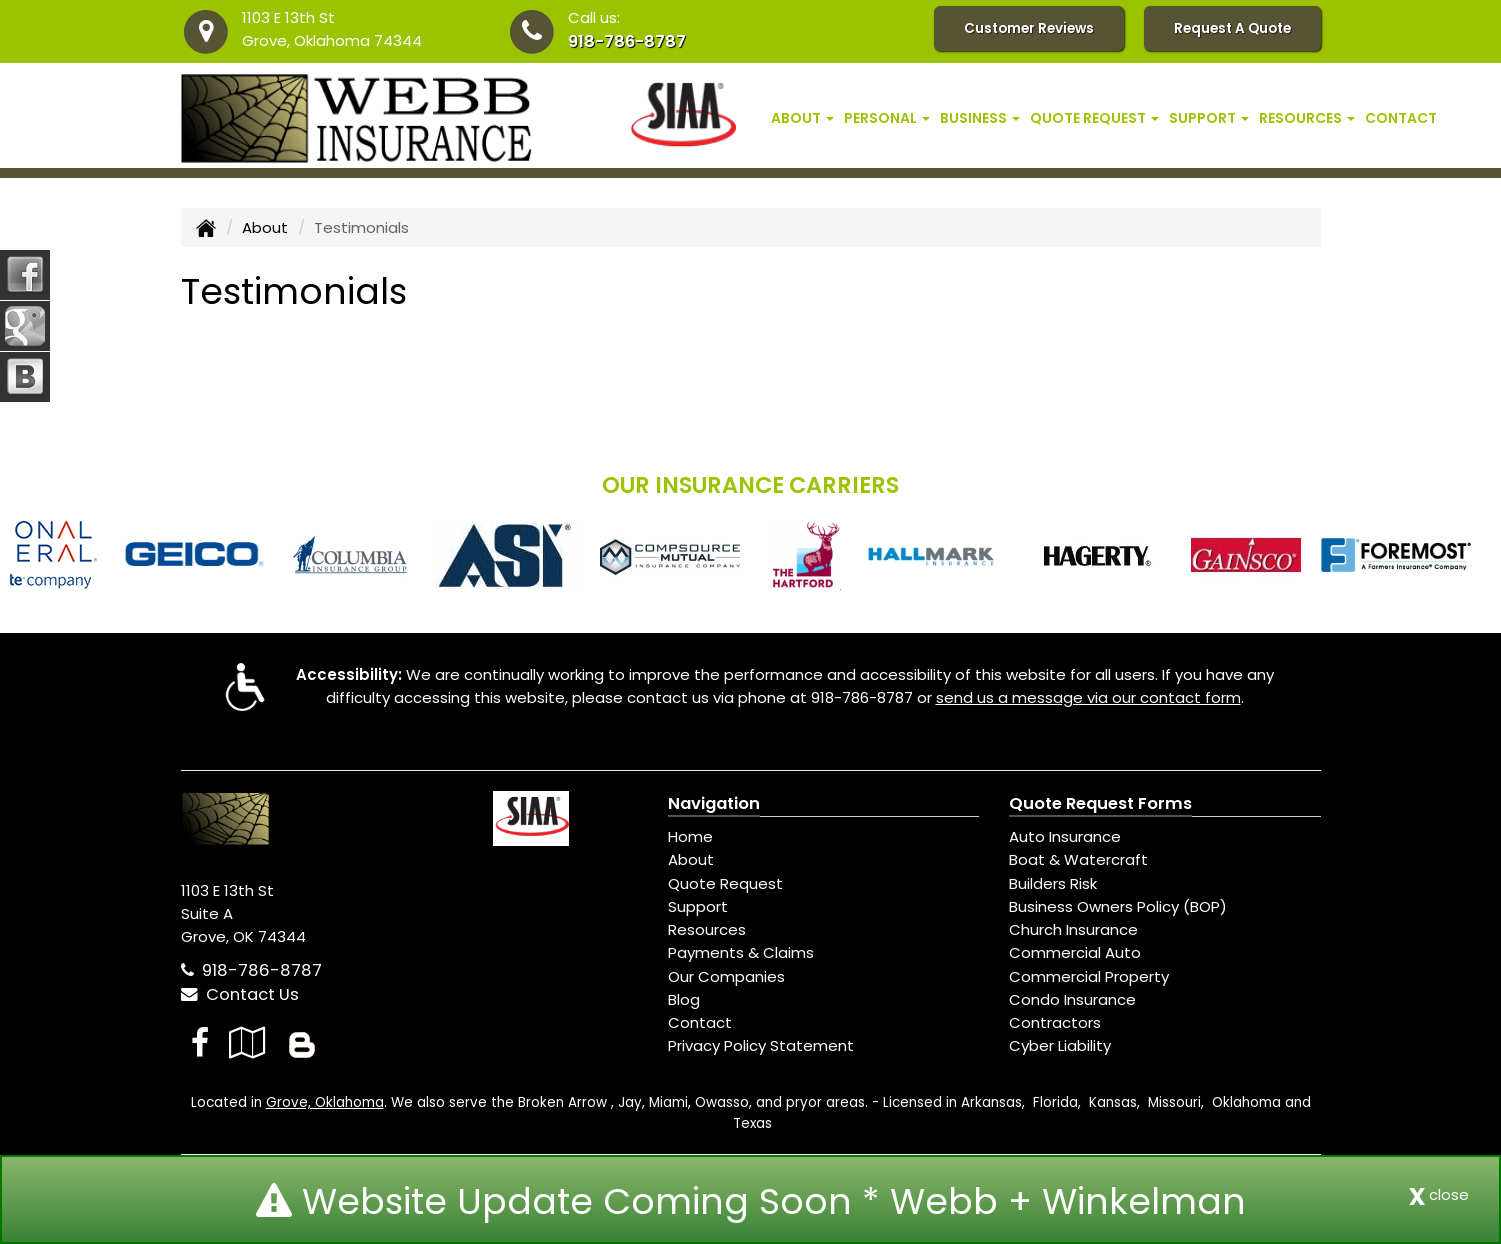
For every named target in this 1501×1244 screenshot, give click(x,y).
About (265, 227)
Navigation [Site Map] (714, 803)
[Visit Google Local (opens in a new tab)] (247, 1042)
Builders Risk (1053, 883)
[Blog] (302, 1042)
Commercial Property (1089, 976)
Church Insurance (1073, 929)
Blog (684, 999)
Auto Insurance (1065, 836)
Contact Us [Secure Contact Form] (240, 994)
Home (690, 836)
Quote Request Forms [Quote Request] (1100, 803)
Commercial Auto (1075, 952)
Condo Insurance (1072, 999)
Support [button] (1209, 118)
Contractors (1055, 1022)
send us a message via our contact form (1088, 697)
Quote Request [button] (1094, 118)
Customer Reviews (1029, 28)
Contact (1401, 118)
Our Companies (726, 976)
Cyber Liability (1060, 1045)
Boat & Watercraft (1078, 859)
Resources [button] (1307, 118)
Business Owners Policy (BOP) (1118, 906)
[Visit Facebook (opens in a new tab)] (200, 1042)
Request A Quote (1232, 28)
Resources (707, 929)
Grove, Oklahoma (325, 1102)
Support (698, 906)
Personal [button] (887, 118)
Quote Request (725, 883)
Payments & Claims (741, 952)
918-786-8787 (627, 41)
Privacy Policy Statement (761, 1045)
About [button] (802, 118)
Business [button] (980, 118)
